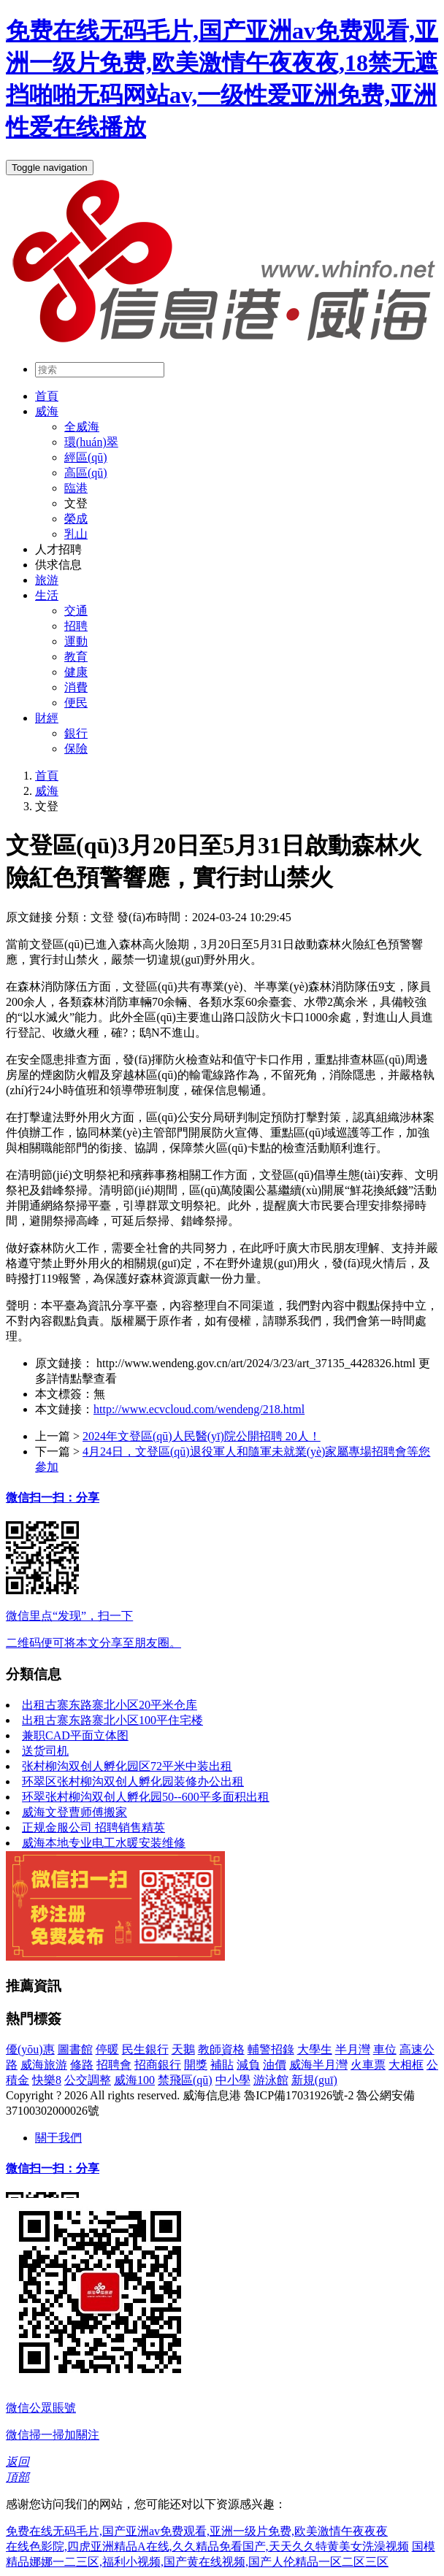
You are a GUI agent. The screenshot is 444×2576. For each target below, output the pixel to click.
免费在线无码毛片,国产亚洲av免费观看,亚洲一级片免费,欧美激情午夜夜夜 (197, 2531)
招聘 (76, 626)
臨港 (76, 488)
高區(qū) (85, 472)
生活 (46, 595)
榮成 (76, 518)
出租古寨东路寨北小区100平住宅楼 (112, 1720)
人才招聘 (58, 549)
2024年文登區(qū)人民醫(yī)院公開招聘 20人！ (202, 1436)
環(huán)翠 (91, 442)
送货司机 (45, 1751)
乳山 (76, 534)
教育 (76, 656)
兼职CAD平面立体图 (75, 1735)
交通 (76, 610)
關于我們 (58, 2137)
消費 (76, 687)
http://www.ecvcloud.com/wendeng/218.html (199, 1409)
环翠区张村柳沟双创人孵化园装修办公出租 (133, 1781)
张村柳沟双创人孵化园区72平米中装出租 (127, 1766)
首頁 (46, 396)
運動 (76, 641)
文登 (76, 503)
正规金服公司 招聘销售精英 (93, 1827)
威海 (46, 411)
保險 (76, 748)
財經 (46, 718)
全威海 (81, 426)
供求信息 (58, 564)
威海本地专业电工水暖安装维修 (103, 1843)
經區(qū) (85, 457)
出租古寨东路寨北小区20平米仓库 (109, 1705)
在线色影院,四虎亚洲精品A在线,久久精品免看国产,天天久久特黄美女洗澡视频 (207, 2546)
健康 (76, 672)
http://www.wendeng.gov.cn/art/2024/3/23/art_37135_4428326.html (256, 1363)
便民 (76, 702)
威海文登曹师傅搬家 (74, 1812)
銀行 (76, 733)
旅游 (46, 580)
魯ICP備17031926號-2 (298, 2095)
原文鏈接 (29, 917)
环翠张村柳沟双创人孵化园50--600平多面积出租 (145, 1797)
